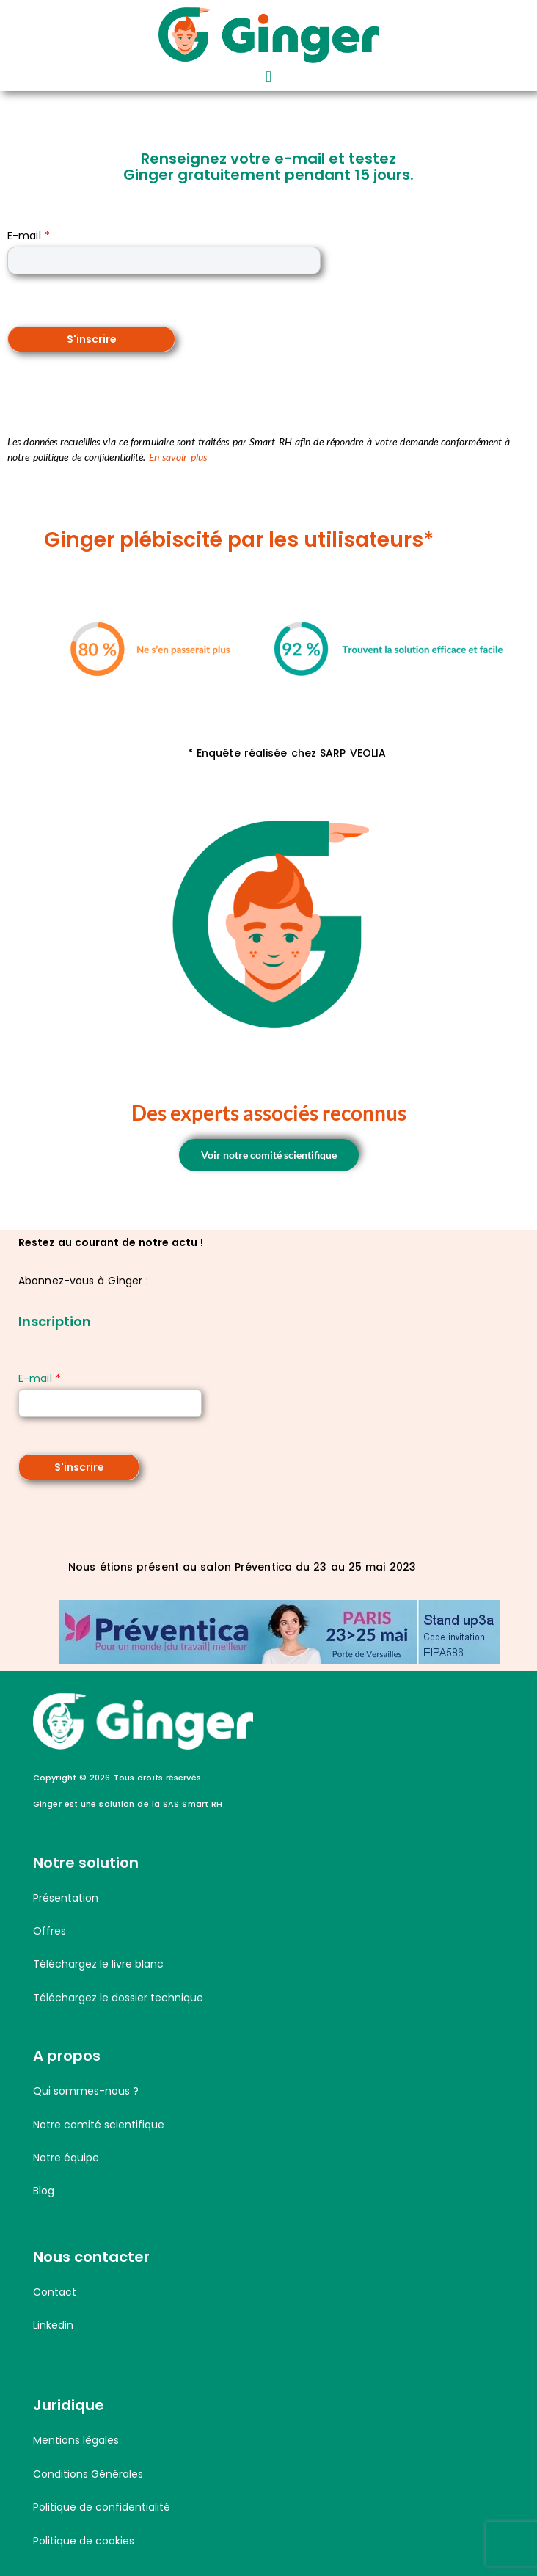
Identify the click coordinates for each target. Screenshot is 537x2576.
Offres (49, 1931)
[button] (268, 76)
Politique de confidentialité (101, 2507)
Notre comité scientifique (98, 2124)
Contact (54, 2292)
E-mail (28, 235)
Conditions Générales (88, 2474)
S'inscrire (92, 339)
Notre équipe (66, 2157)
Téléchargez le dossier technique (118, 1997)
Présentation (65, 1898)
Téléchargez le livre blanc (98, 1964)
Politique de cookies (83, 2540)
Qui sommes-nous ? (86, 2091)
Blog (43, 2190)
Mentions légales (76, 2440)
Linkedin (53, 2325)
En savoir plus (178, 457)
